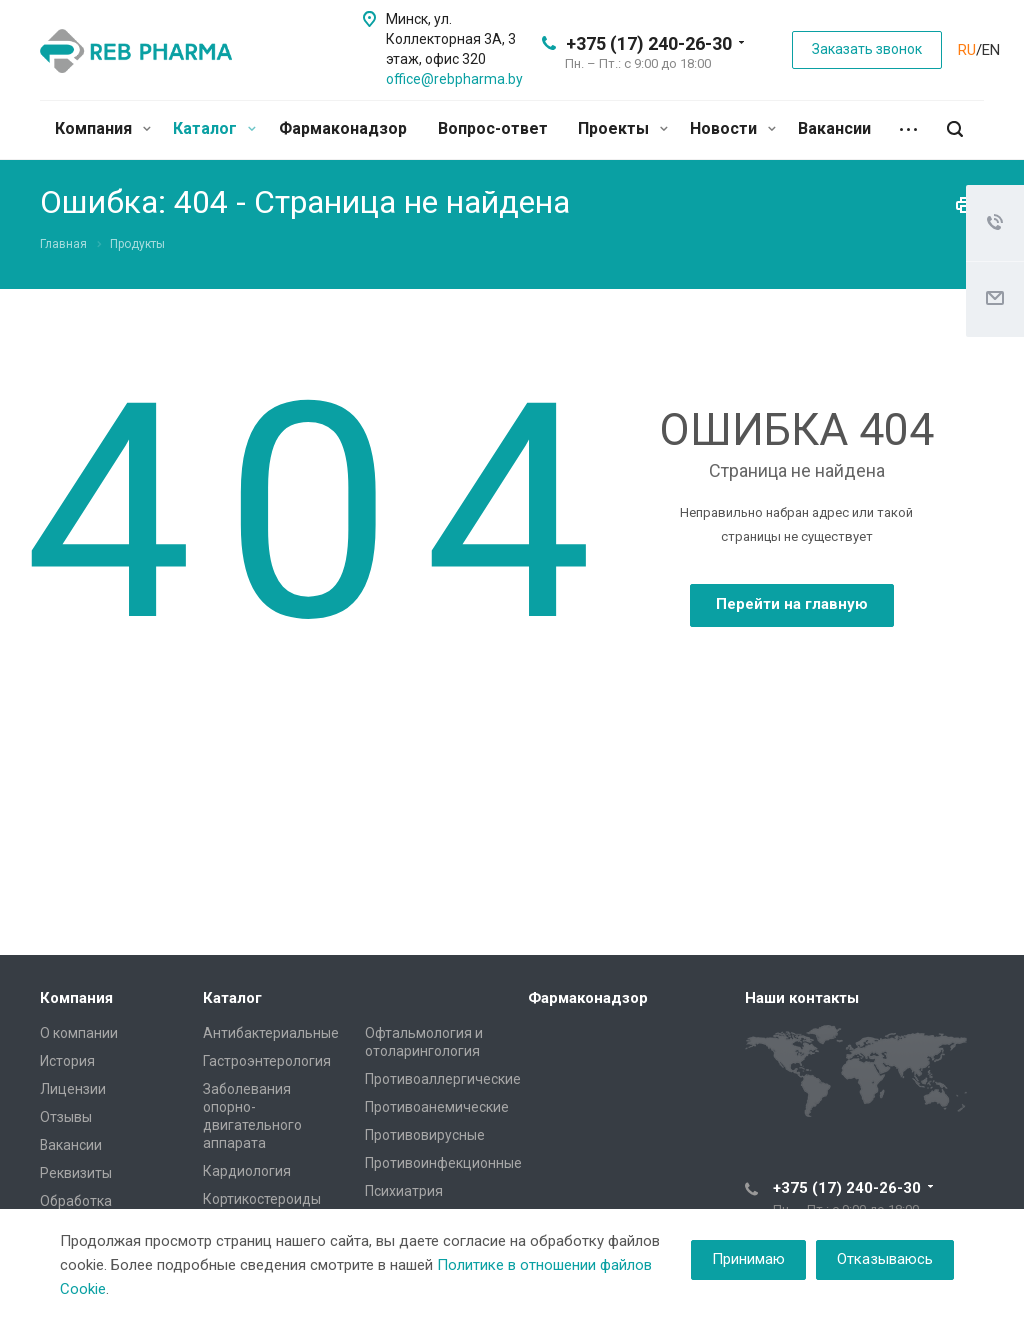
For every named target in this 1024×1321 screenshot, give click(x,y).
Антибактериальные (271, 1033)
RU (967, 50)
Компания (103, 128)
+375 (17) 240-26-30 (649, 43)
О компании (79, 1033)
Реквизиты (76, 1173)
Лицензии (73, 1089)
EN (991, 50)
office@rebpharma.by (454, 79)
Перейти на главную (792, 604)
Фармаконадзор (343, 128)
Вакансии (834, 128)
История (67, 1061)
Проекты (623, 128)
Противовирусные (425, 1135)
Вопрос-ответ (493, 128)
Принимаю (748, 1259)
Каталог (214, 128)
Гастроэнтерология (267, 1061)
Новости (733, 128)
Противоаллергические (443, 1079)
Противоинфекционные (443, 1163)
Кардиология (247, 1171)
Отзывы (66, 1117)
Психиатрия (404, 1191)
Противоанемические (437, 1107)
